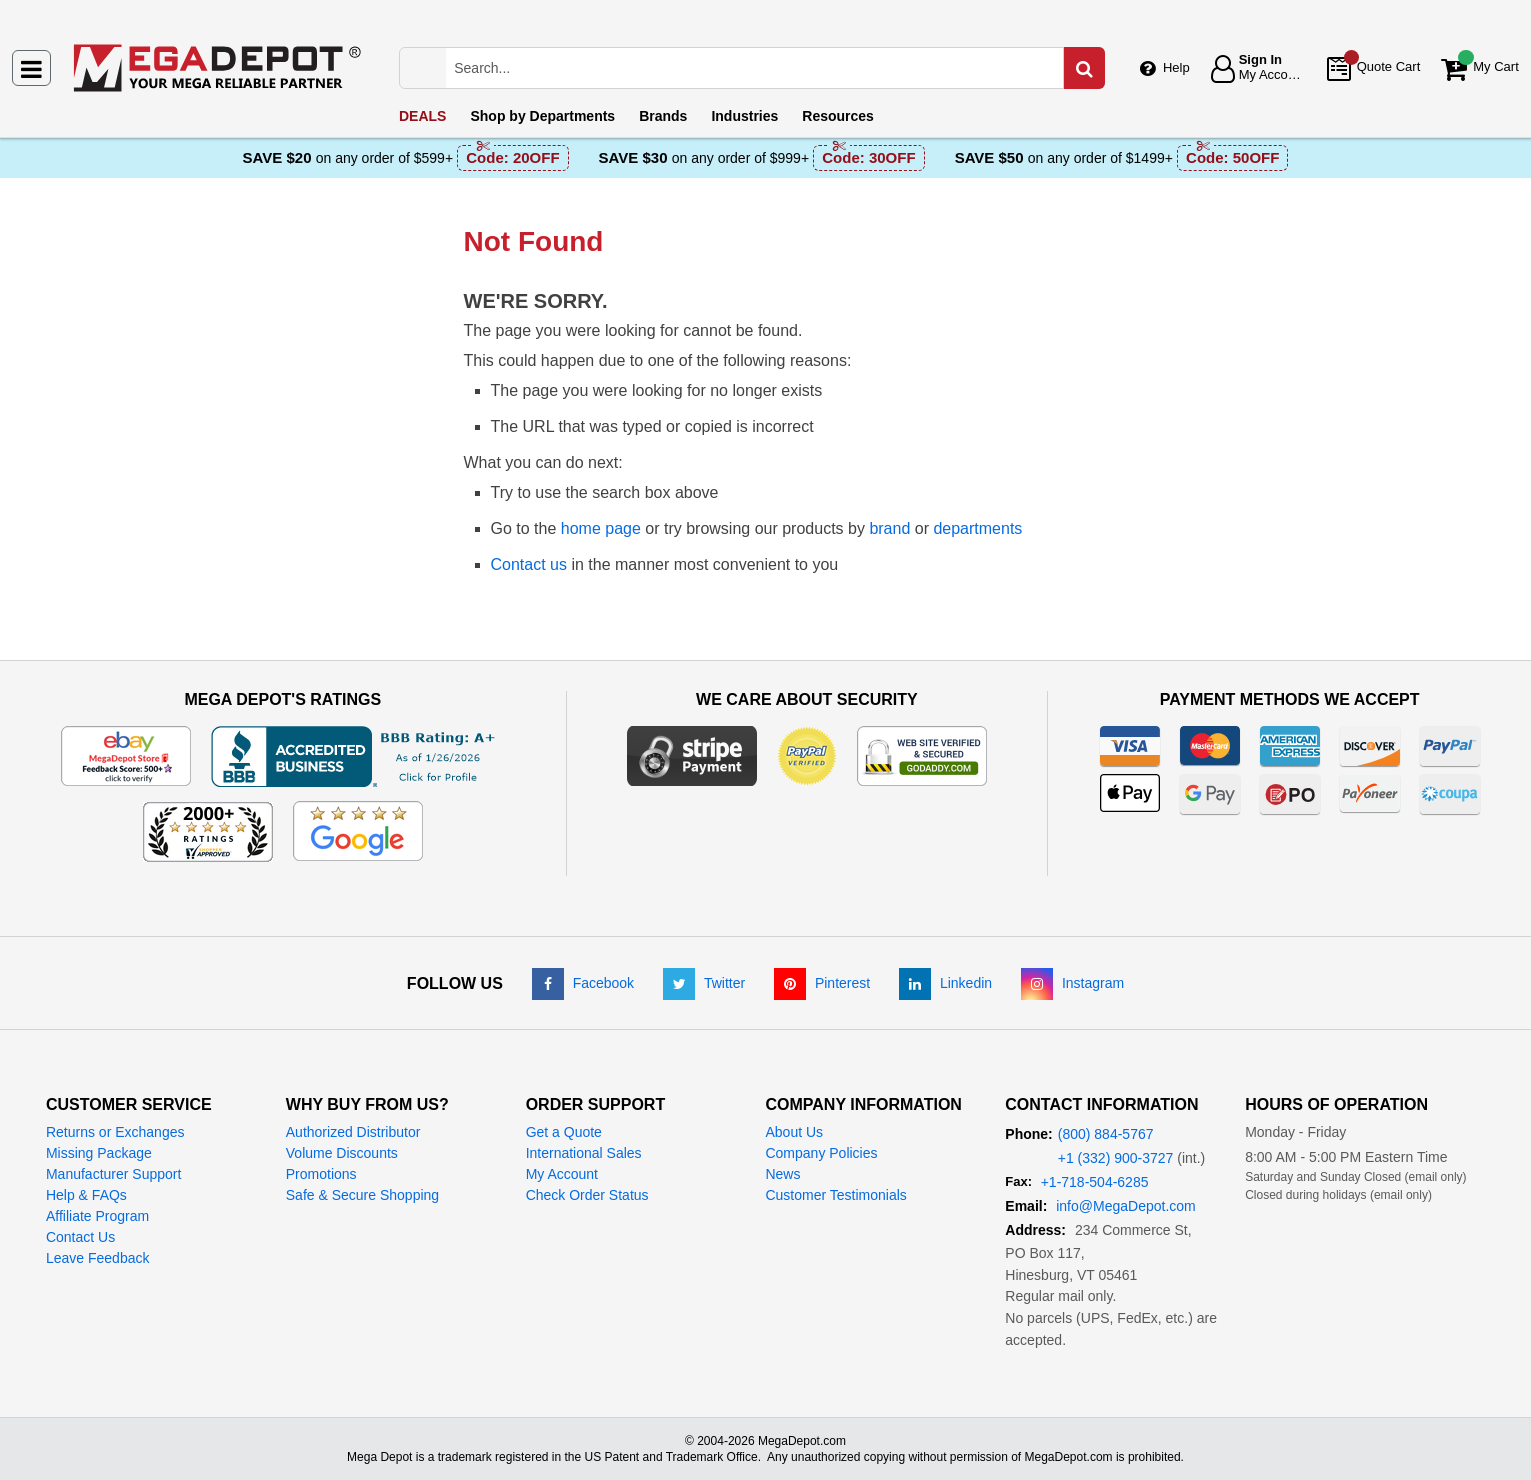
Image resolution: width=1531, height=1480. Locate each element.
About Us (794, 1132)
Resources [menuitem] (838, 116)
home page (601, 528)
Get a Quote (564, 1132)
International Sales (584, 1153)
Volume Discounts (342, 1153)
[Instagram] (1072, 983)
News (782, 1174)
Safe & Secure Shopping (362, 1195)
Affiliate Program (97, 1216)
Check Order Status (587, 1195)
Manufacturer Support (113, 1174)
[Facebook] (583, 983)
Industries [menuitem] (744, 116)
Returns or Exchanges (115, 1132)
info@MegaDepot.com (1126, 1206)
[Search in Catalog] (1084, 68)
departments (977, 528)
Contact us (529, 564)
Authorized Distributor (353, 1132)
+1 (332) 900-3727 (1116, 1158)
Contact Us (80, 1237)
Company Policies (821, 1153)
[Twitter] (704, 983)
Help (1176, 67)
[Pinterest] (822, 983)
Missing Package (99, 1153)
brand (889, 528)
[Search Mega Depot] (771, 68)
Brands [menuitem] (663, 116)
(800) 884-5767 (1106, 1134)
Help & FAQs (86, 1195)
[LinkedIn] (945, 983)
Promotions (321, 1174)
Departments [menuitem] (542, 116)
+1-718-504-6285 (1095, 1182)
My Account (562, 1174)
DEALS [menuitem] (422, 116)
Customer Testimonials (835, 1195)
